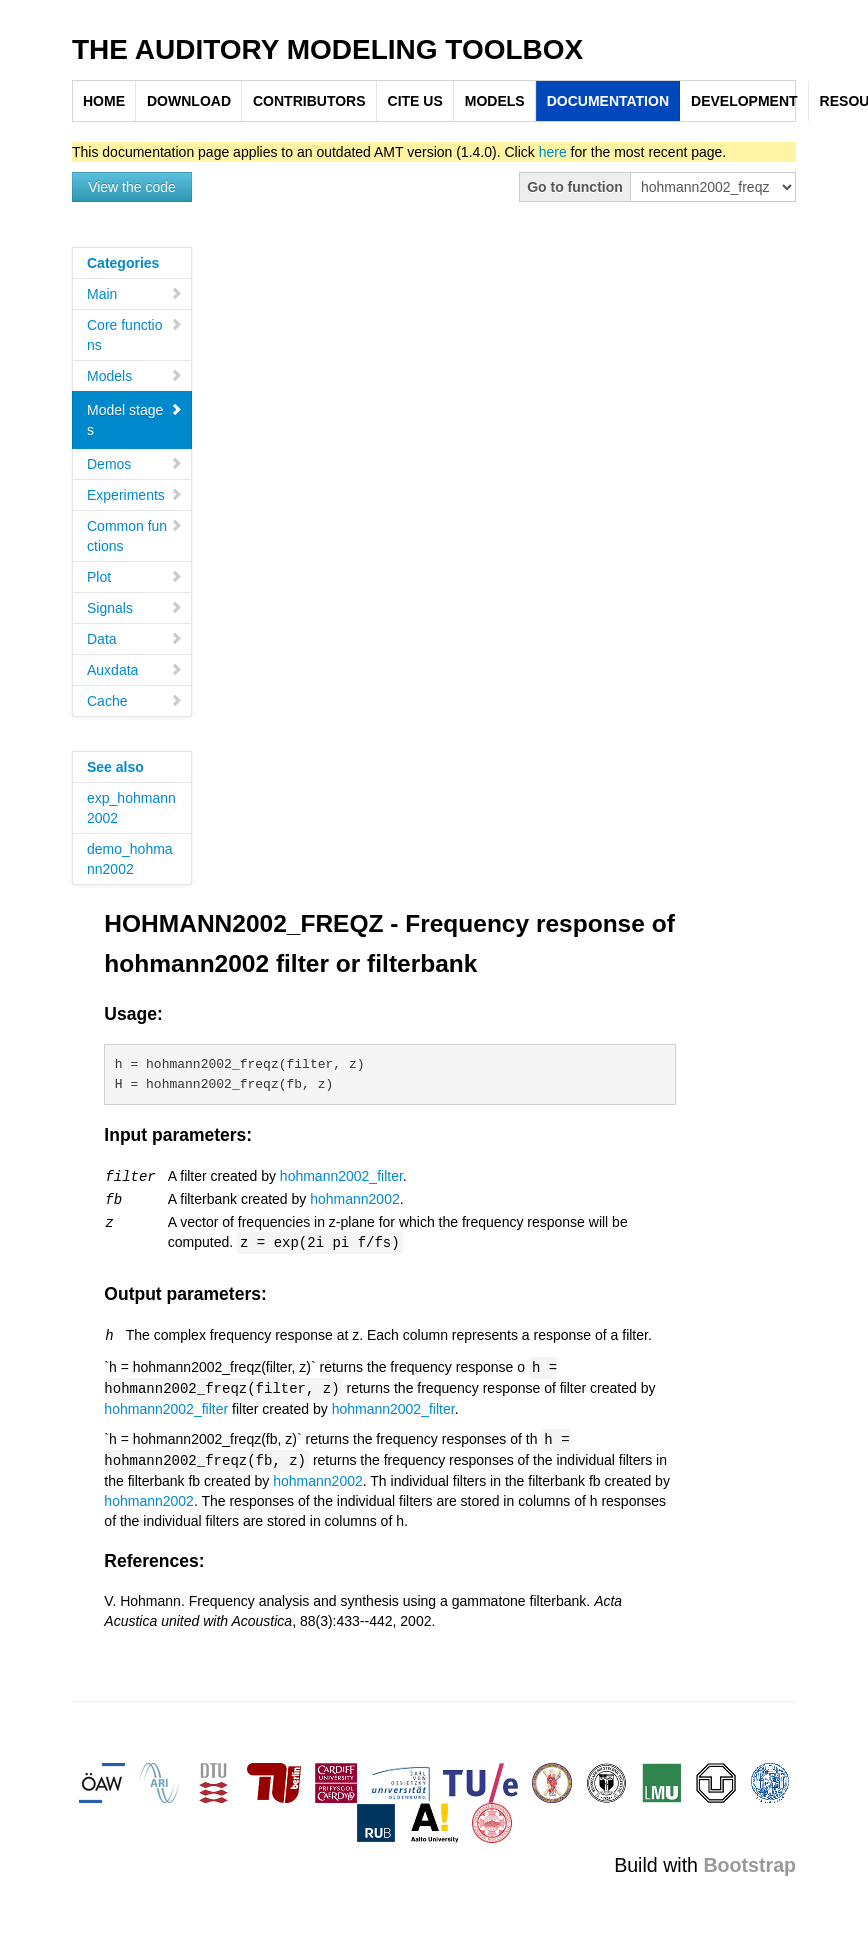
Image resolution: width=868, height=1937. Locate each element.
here (553, 152)
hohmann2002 (355, 1198)
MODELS (495, 101)
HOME (104, 101)
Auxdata (135, 670)
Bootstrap (749, 1857)
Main (135, 294)
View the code (132, 187)
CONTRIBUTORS (309, 101)
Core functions (135, 335)
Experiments (135, 495)
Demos (135, 464)
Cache (135, 701)
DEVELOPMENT (744, 101)
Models (135, 376)
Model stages (135, 420)
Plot (135, 577)
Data (135, 639)
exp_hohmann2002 (131, 808)
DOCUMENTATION (608, 101)
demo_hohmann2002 (130, 859)
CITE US (415, 101)
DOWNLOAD (189, 101)
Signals (135, 608)
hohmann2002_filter (341, 1176)
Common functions (135, 536)
